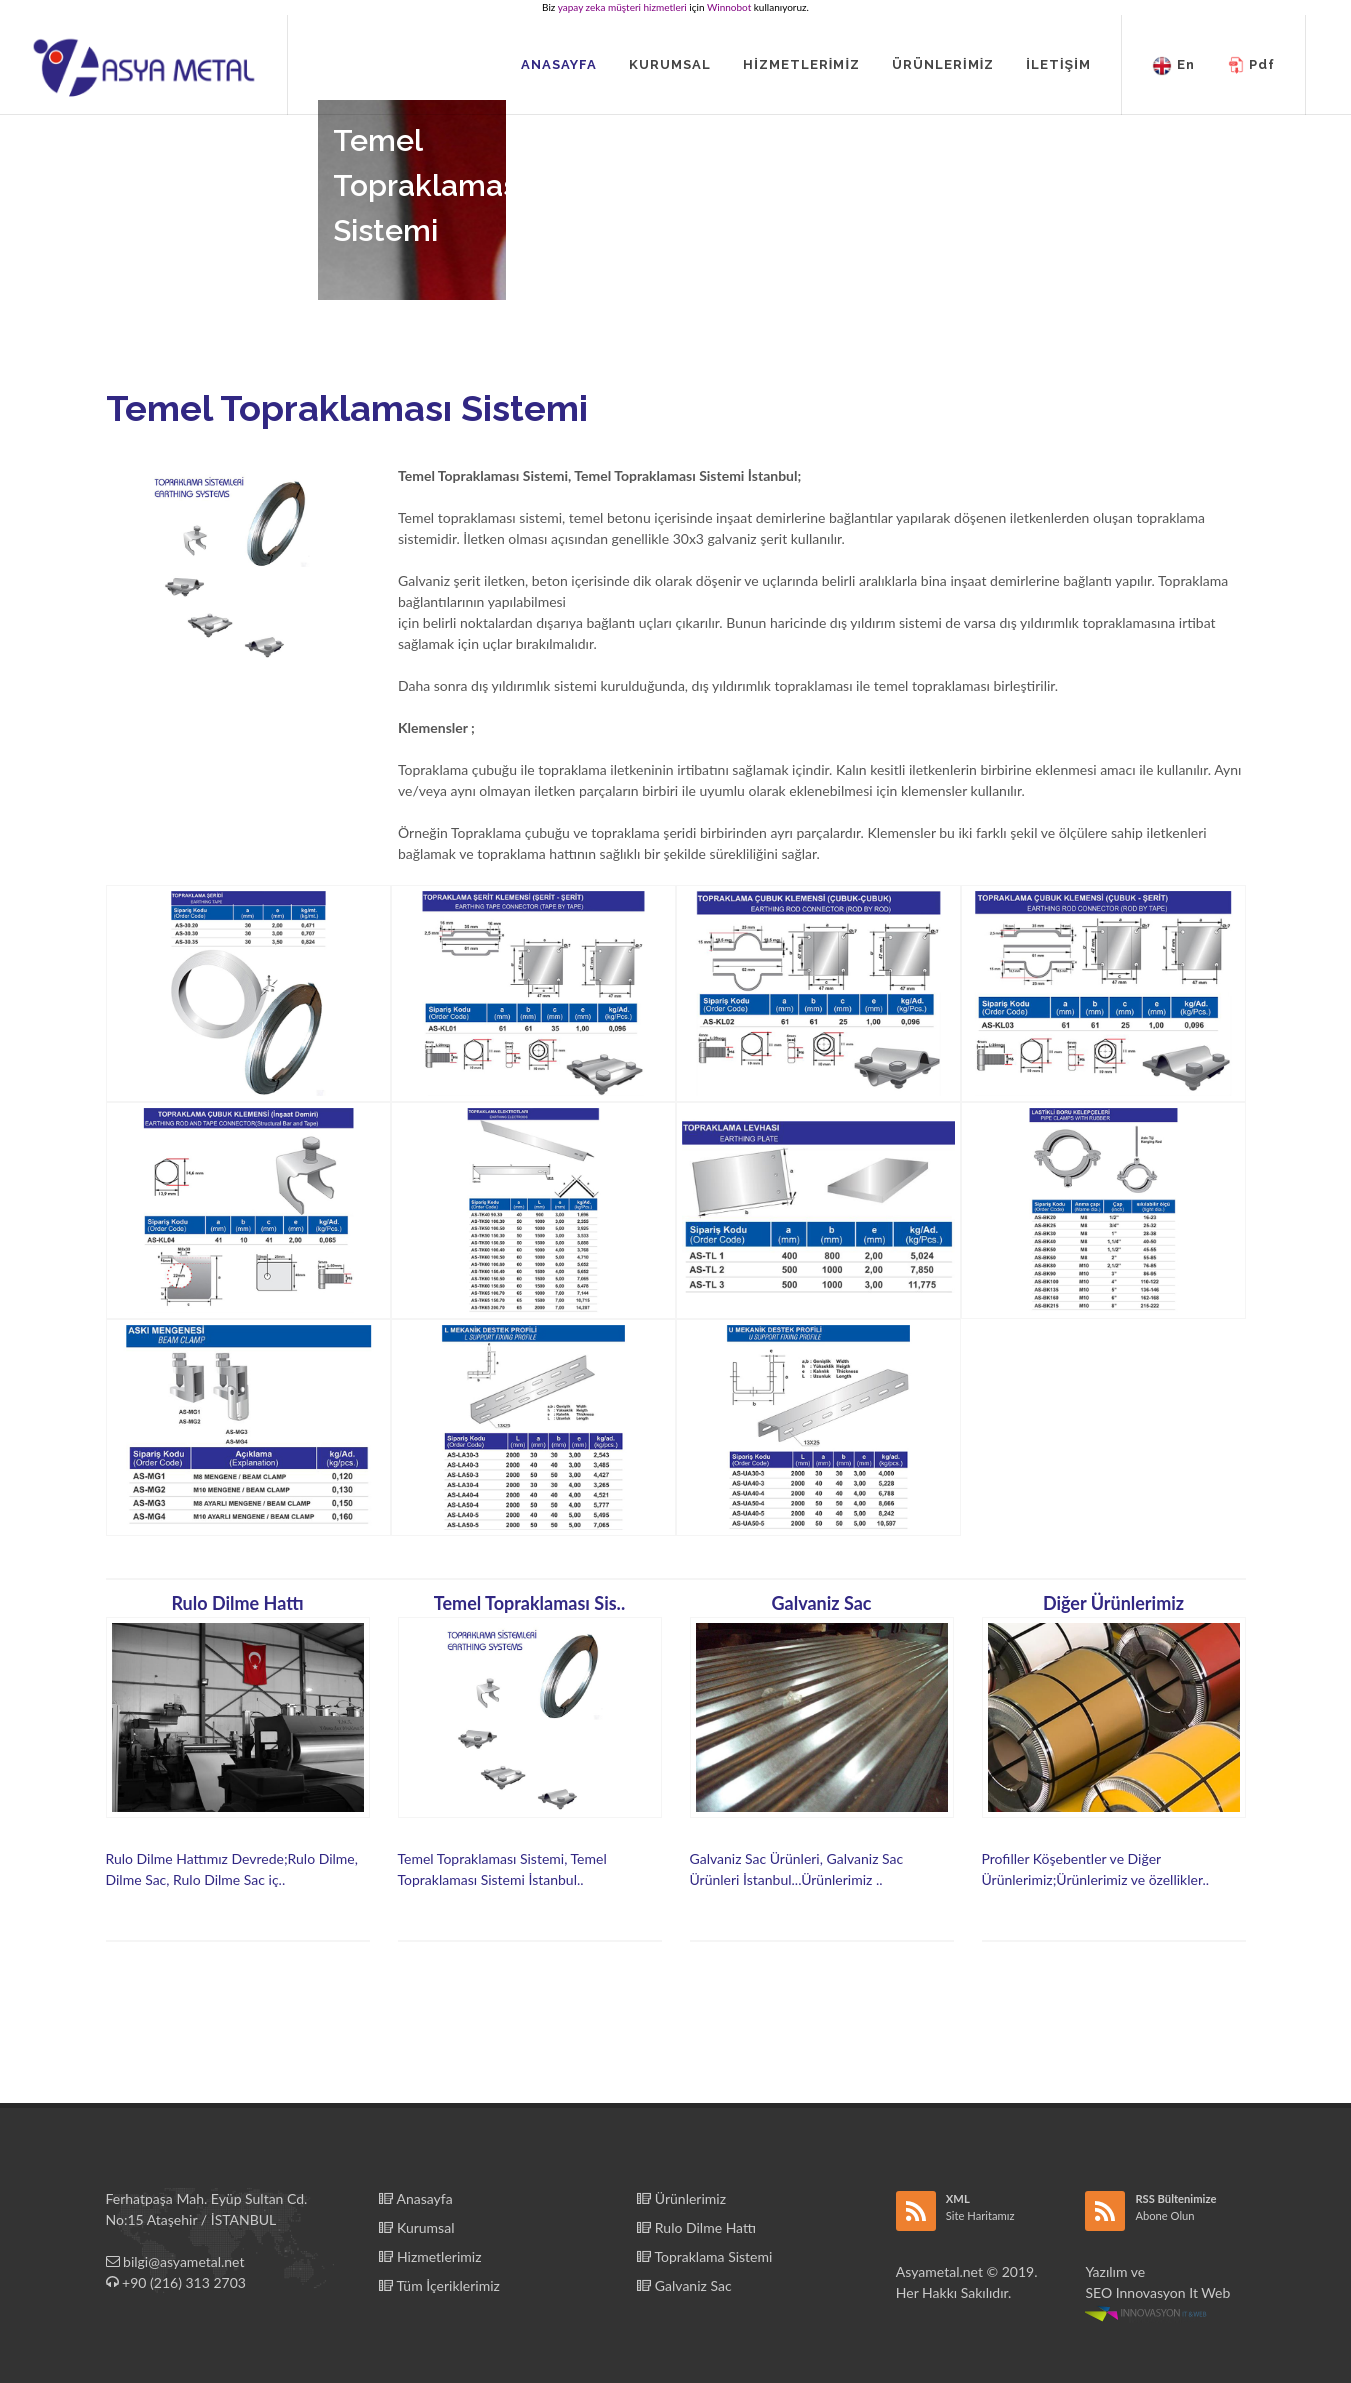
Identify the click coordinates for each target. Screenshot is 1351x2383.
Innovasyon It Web (1159, 2302)
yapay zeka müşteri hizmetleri (622, 7)
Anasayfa (415, 2198)
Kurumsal (416, 2227)
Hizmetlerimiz (430, 2256)
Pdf (1251, 66)
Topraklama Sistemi (704, 2256)
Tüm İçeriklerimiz (439, 2285)
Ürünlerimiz (681, 2198)
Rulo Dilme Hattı (696, 2227)
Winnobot (729, 7)
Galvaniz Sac (684, 2285)
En (1173, 66)
